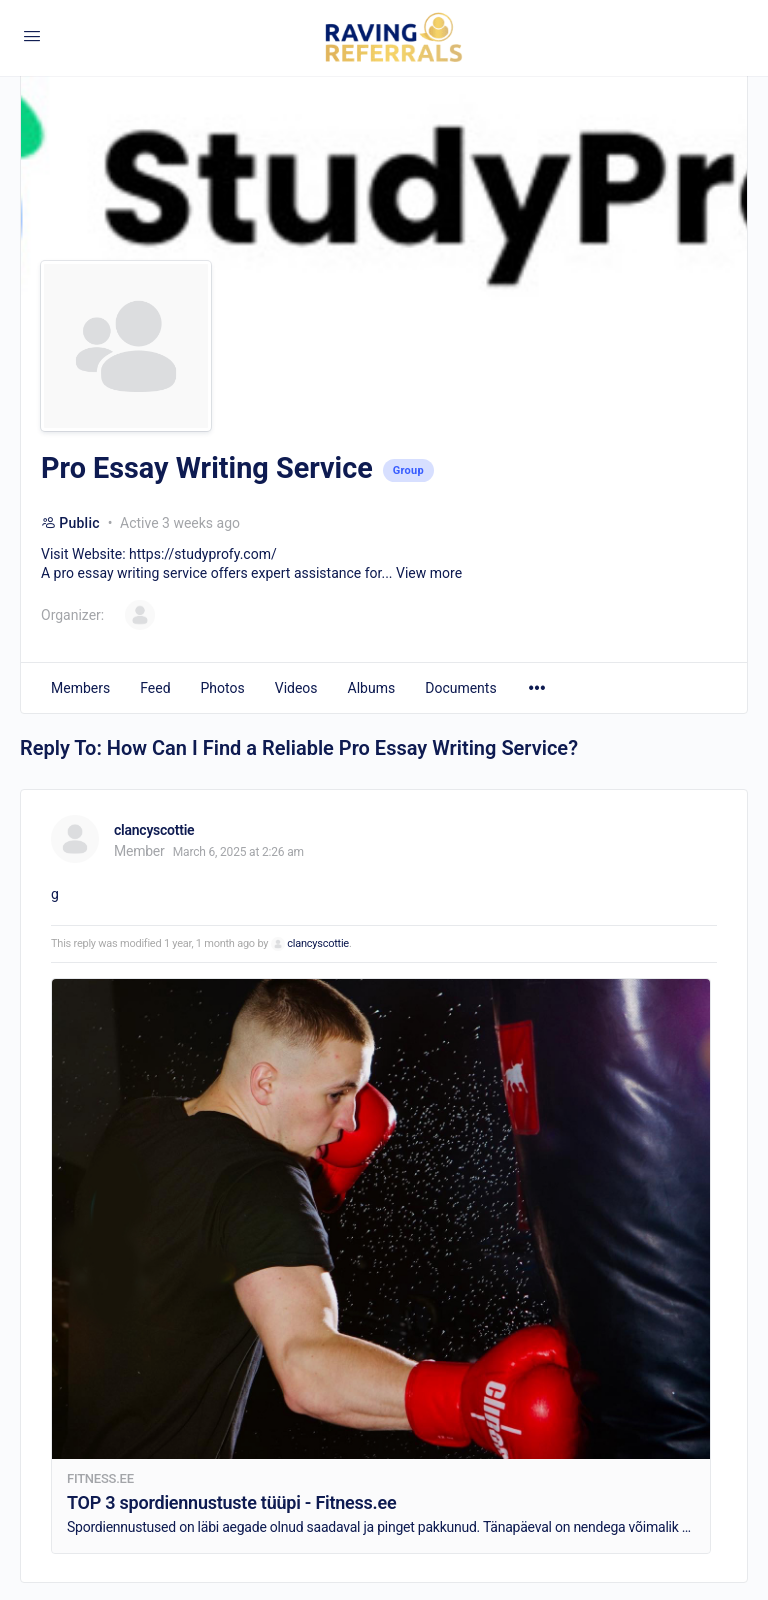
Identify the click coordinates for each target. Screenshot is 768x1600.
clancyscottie (318, 943)
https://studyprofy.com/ (203, 554)
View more (429, 573)
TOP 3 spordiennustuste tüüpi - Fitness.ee (231, 1502)
